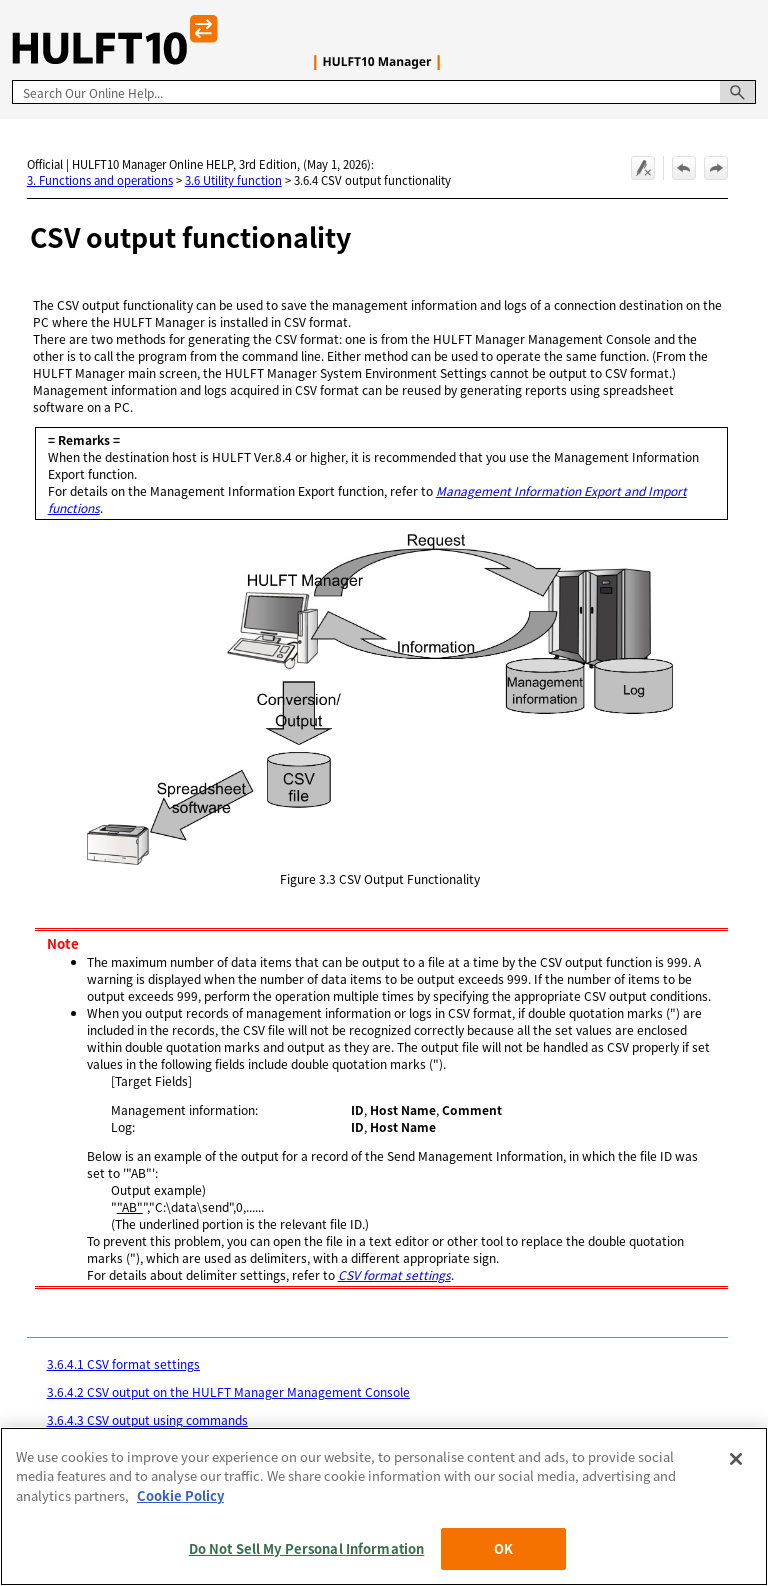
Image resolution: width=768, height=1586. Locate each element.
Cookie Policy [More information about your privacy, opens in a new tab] (180, 1495)
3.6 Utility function (233, 180)
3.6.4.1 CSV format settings (123, 1363)
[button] (738, 92)
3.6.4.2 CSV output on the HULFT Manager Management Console (228, 1391)
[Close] (736, 1459)
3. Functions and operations (100, 180)
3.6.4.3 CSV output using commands (147, 1419)
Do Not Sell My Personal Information (307, 1548)
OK (503, 1548)
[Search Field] (384, 92)
